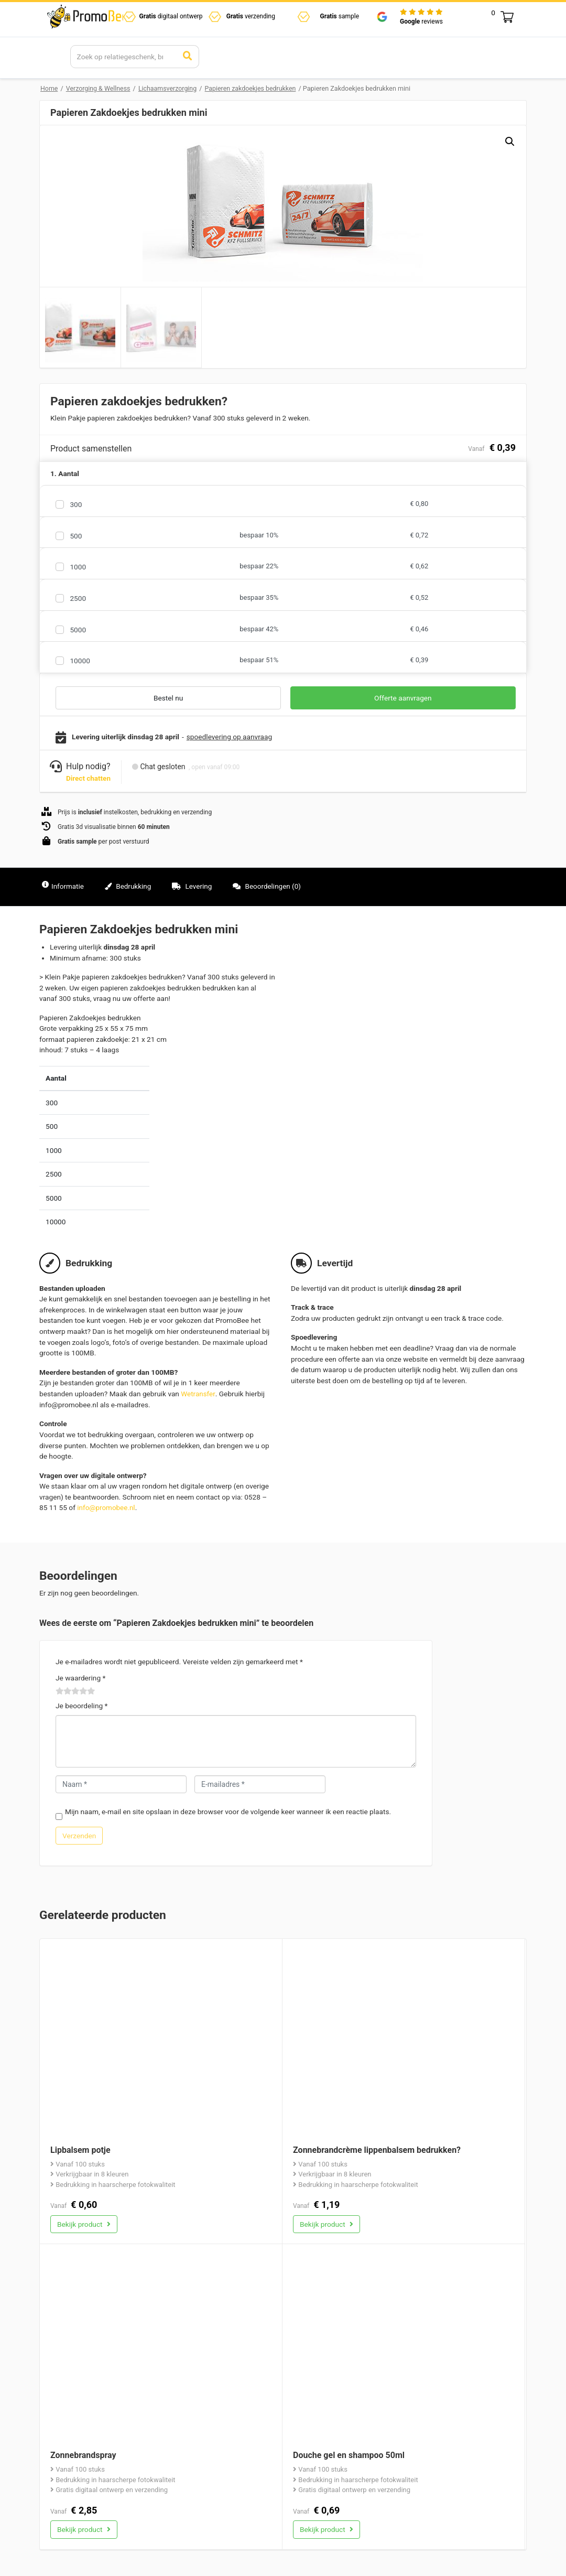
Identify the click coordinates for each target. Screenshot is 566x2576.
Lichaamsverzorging (169, 88)
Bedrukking (130, 886)
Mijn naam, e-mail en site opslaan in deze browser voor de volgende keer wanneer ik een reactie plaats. (228, 1810)
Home (49, 88)
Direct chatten (88, 778)
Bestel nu (168, 698)
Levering (195, 886)
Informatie (63, 886)
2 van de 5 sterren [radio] (64, 1690)
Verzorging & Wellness (99, 88)
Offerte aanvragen (403, 698)
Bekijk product (84, 2223)
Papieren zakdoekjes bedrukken (253, 88)
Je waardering (80, 1677)
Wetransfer (198, 1393)
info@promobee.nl (106, 1507)
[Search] (123, 56)
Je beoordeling (81, 1704)
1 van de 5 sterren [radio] (60, 1690)
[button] (509, 141)
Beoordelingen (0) (270, 886)
